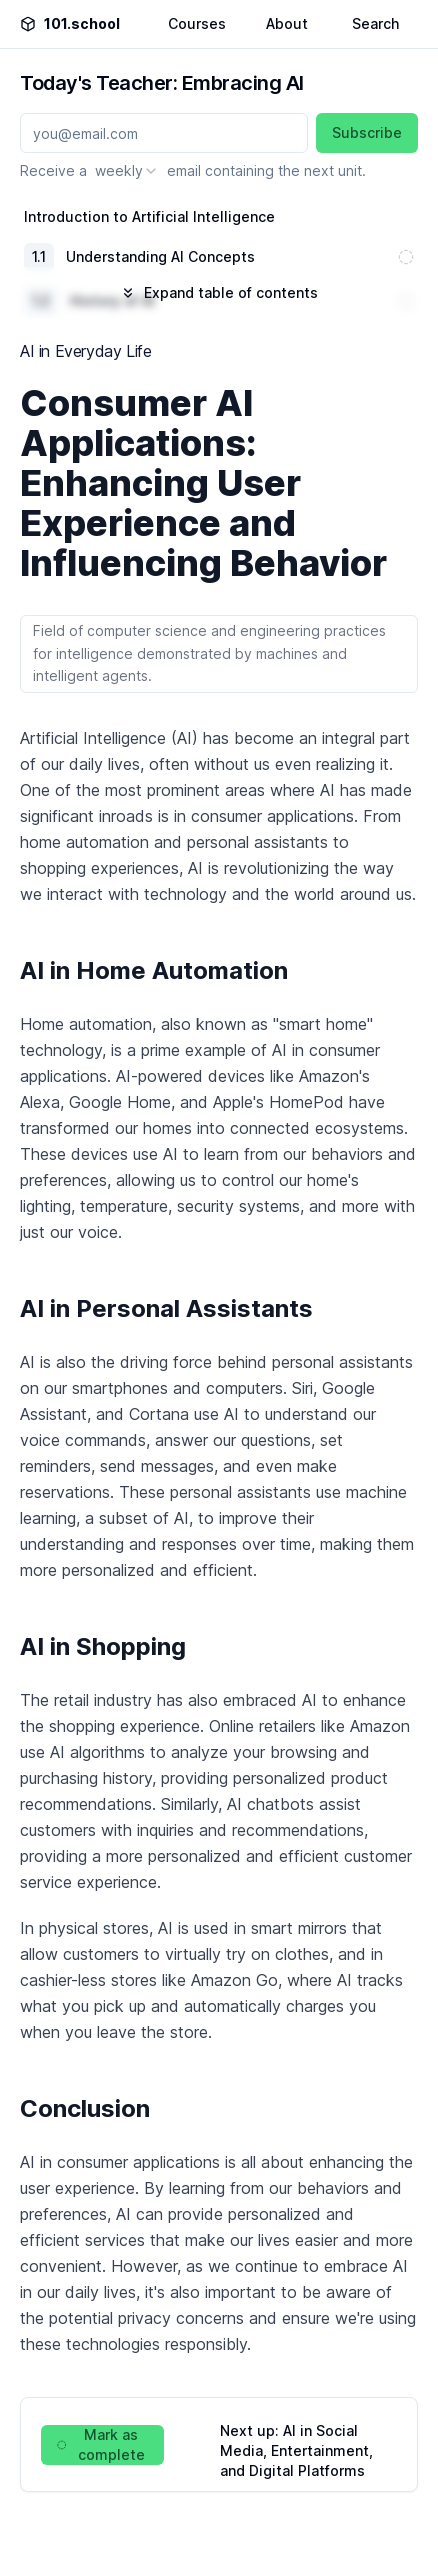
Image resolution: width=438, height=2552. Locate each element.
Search (375, 23)
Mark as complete (101, 2444)
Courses (197, 23)
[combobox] (127, 171)
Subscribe (367, 132)
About (287, 23)
